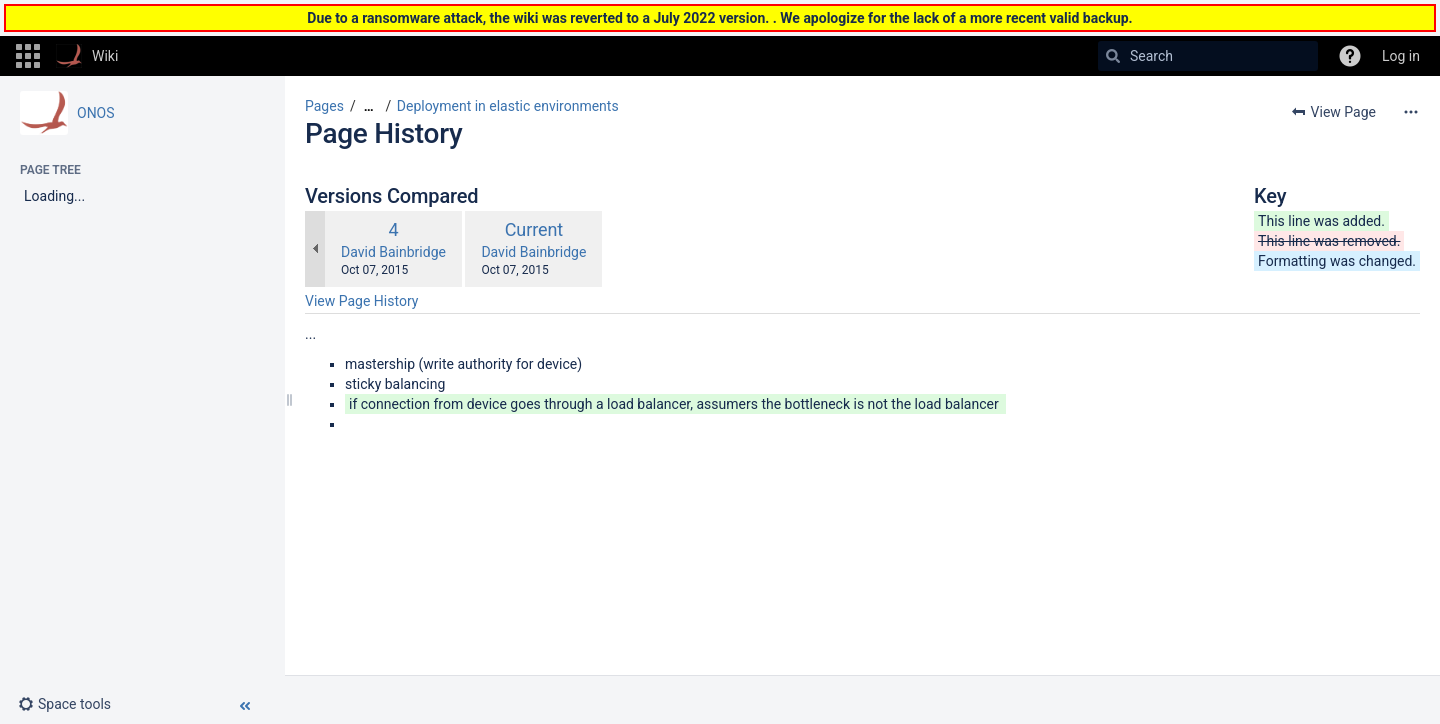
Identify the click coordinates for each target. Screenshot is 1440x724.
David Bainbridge (393, 252)
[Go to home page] (87, 56)
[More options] (1411, 112)
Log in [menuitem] (1401, 56)
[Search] (1113, 56)
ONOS (96, 113)
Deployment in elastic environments (508, 106)
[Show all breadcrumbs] (369, 106)
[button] (28, 56)
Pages (324, 106)
